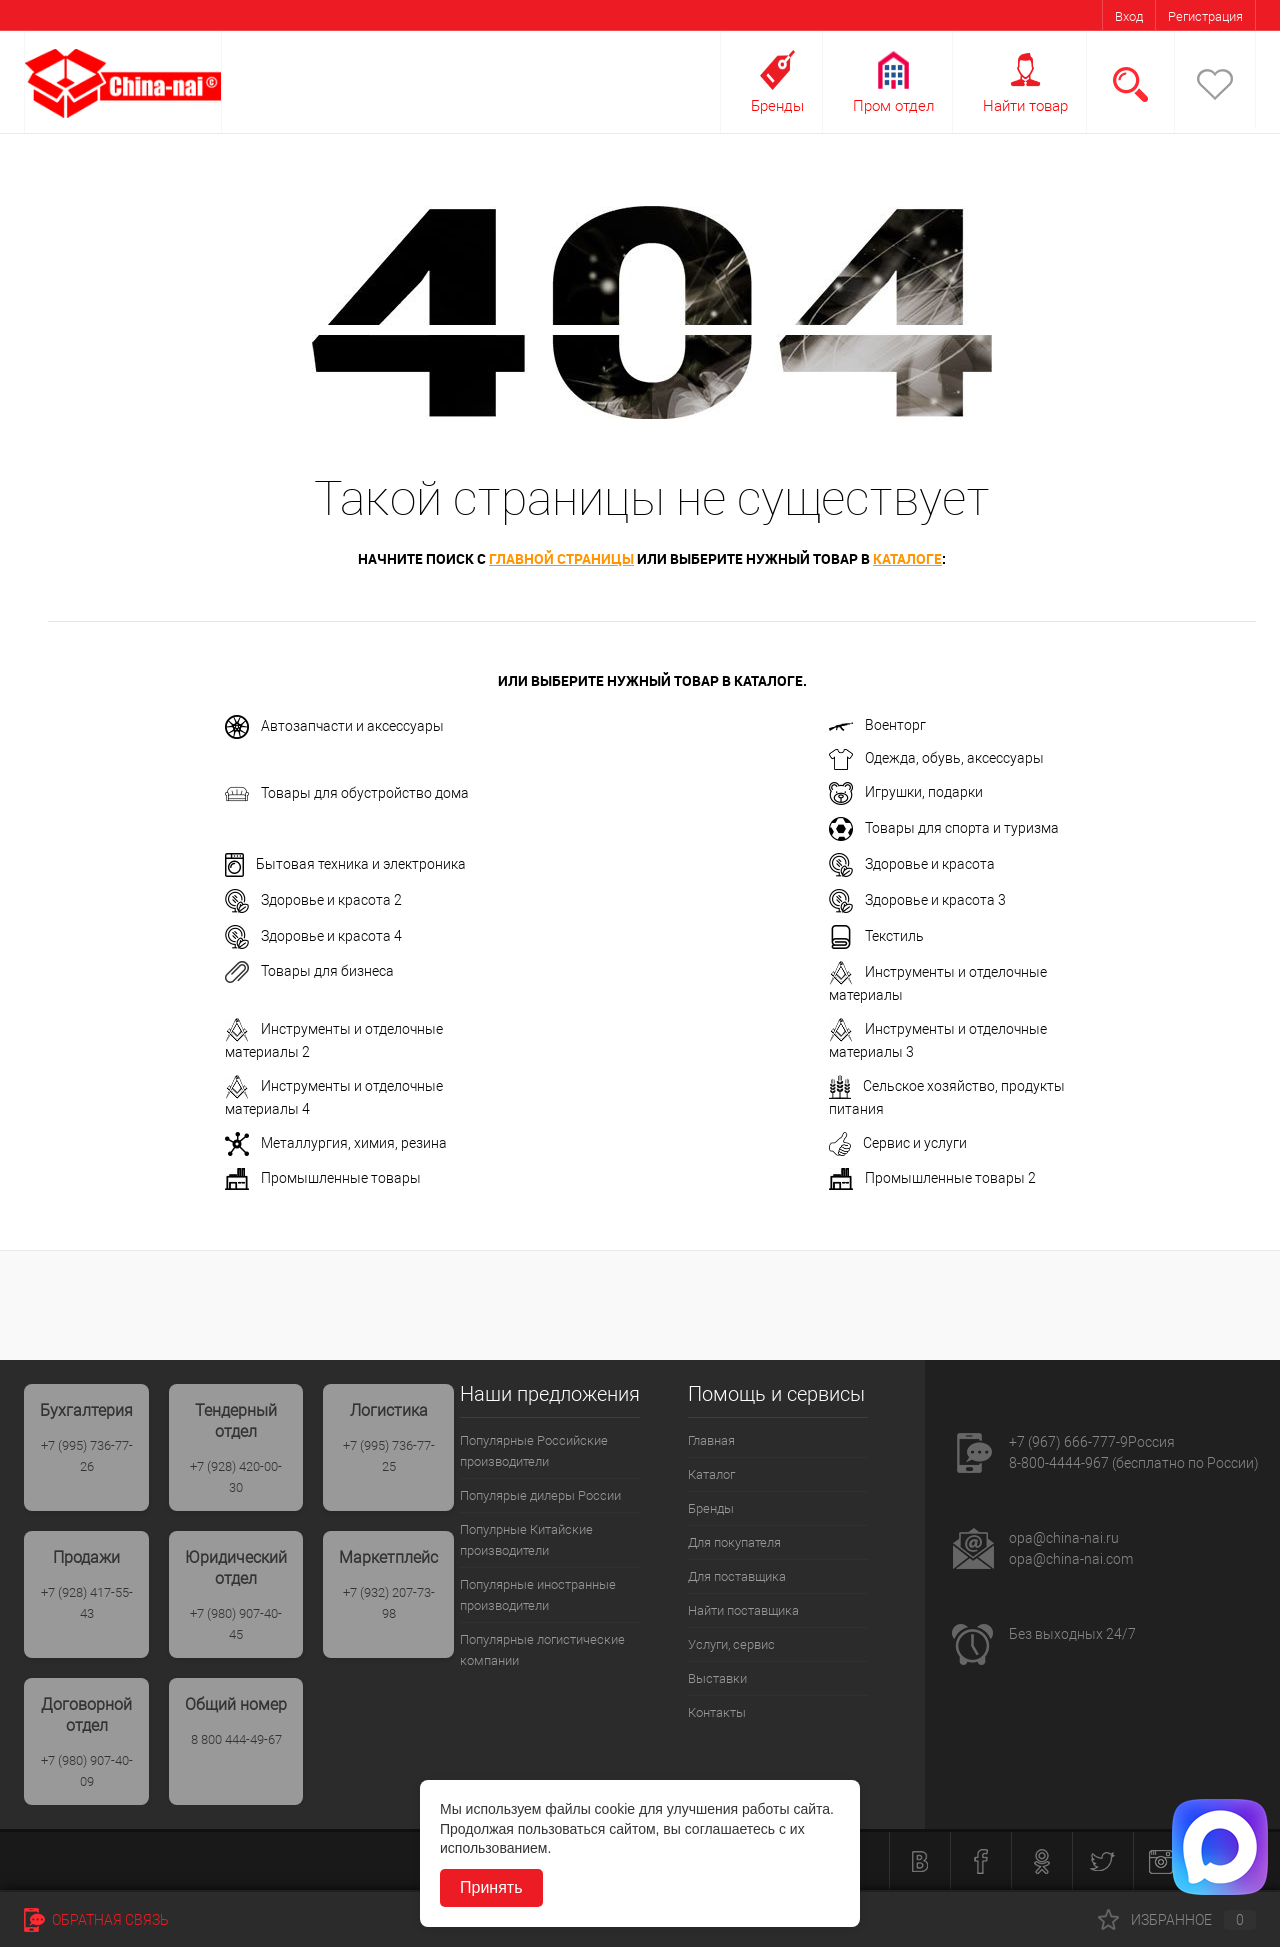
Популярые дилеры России (540, 1495)
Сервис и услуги (898, 1144)
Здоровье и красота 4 (313, 937)
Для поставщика (737, 1576)
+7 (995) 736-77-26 (87, 1456)
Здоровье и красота (912, 865)
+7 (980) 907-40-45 (236, 1624)
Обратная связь (96, 1920)
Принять (491, 1887)
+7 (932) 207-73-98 (389, 1603)
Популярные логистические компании (542, 1650)
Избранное (1177, 1920)
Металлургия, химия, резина (336, 1144)
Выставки (717, 1678)
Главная (711, 1440)
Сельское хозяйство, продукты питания (947, 1096)
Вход (1129, 16)
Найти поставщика (743, 1610)
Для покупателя (734, 1542)
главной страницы (561, 558)
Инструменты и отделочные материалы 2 (334, 1039)
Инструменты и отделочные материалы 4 (334, 1096)
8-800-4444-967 (1059, 1463)
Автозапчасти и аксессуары (334, 727)
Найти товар (1025, 106)
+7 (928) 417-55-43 (87, 1603)
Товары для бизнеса (309, 972)
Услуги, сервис (731, 1644)
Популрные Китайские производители (526, 1540)
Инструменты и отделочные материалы (938, 982)
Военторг (877, 725)
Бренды (777, 106)
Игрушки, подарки (906, 793)
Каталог (711, 1474)
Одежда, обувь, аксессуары (936, 759)
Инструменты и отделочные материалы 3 (938, 1039)
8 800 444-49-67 (236, 1739)
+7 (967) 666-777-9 (1068, 1442)
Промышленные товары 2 (932, 1179)
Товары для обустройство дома (347, 794)
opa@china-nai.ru (1064, 1538)
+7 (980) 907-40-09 (87, 1771)
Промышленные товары (323, 1179)
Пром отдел (893, 106)
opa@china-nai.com (1071, 1559)
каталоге (907, 558)
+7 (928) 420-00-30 (236, 1477)
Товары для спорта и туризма (944, 829)
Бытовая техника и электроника (345, 865)
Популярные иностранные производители (538, 1595)
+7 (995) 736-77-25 (389, 1456)
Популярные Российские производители (534, 1451)
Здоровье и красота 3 (917, 901)
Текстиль (876, 937)
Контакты (717, 1712)
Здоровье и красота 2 (313, 901)
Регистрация (1205, 16)
